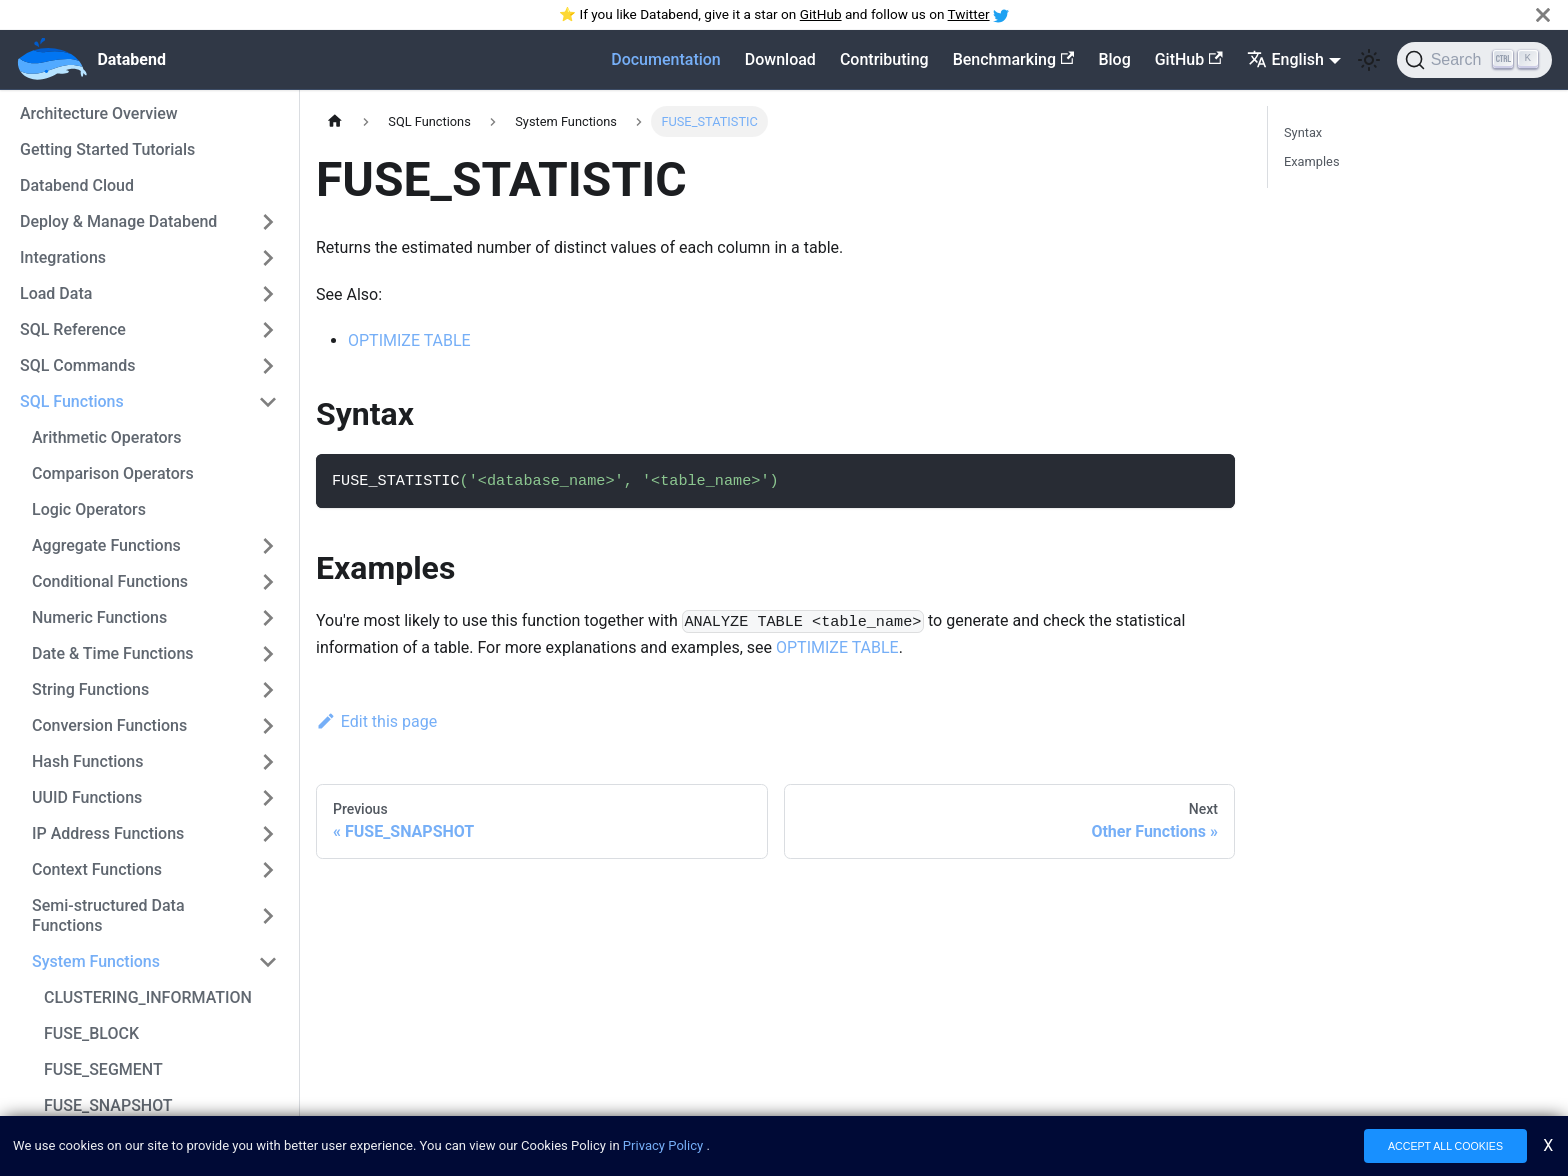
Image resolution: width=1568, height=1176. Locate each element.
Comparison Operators (113, 473)
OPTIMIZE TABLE (409, 340)
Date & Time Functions (113, 653)
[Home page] (335, 121)
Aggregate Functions (106, 545)
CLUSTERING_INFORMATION (148, 997)
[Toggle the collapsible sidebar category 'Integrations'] (268, 258)
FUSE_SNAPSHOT (108, 1105)
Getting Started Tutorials (107, 149)
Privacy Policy (663, 1147)
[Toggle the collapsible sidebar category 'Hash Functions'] (268, 762)
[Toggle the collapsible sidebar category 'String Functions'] (268, 690)
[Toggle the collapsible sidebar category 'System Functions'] (268, 962)
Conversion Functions (109, 725)
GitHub (821, 14)
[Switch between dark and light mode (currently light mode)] (1369, 60)
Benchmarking (1014, 59)
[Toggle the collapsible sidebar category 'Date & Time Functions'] (268, 654)
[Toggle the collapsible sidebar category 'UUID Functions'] (268, 798)
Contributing (884, 59)
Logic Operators (89, 509)
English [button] (1285, 59)
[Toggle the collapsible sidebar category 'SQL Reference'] (268, 330)
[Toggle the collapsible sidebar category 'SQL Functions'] (268, 402)
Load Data (56, 293)
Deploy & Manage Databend (118, 221)
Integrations (63, 257)
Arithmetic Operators (107, 437)
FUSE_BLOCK (91, 1033)
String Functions (90, 689)
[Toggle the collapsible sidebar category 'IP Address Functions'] (268, 834)
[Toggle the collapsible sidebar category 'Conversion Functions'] (268, 726)
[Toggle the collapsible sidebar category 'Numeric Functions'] (268, 618)
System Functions (96, 961)
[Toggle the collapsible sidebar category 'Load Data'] (268, 294)
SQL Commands (78, 365)
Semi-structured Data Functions (108, 915)
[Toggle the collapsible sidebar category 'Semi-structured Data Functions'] (268, 916)
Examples (1312, 161)
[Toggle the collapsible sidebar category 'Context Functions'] (268, 870)
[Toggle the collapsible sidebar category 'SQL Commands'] (268, 366)
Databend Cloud (77, 185)
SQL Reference (73, 329)
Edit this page (376, 721)
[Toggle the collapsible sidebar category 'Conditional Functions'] (268, 582)
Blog (1114, 59)
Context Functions (97, 869)
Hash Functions (88, 761)
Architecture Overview (99, 113)
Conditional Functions (110, 581)
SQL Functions (72, 401)
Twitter (969, 14)
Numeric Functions (99, 617)
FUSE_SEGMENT (103, 1069)
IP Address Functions (108, 833)
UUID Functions (87, 797)
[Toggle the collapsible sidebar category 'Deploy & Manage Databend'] (268, 222)
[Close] (1543, 14)
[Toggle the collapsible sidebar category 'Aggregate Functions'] (268, 546)
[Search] (1474, 60)
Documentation (666, 59)
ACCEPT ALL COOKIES (1445, 1148)
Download (780, 59)
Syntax (1303, 132)
